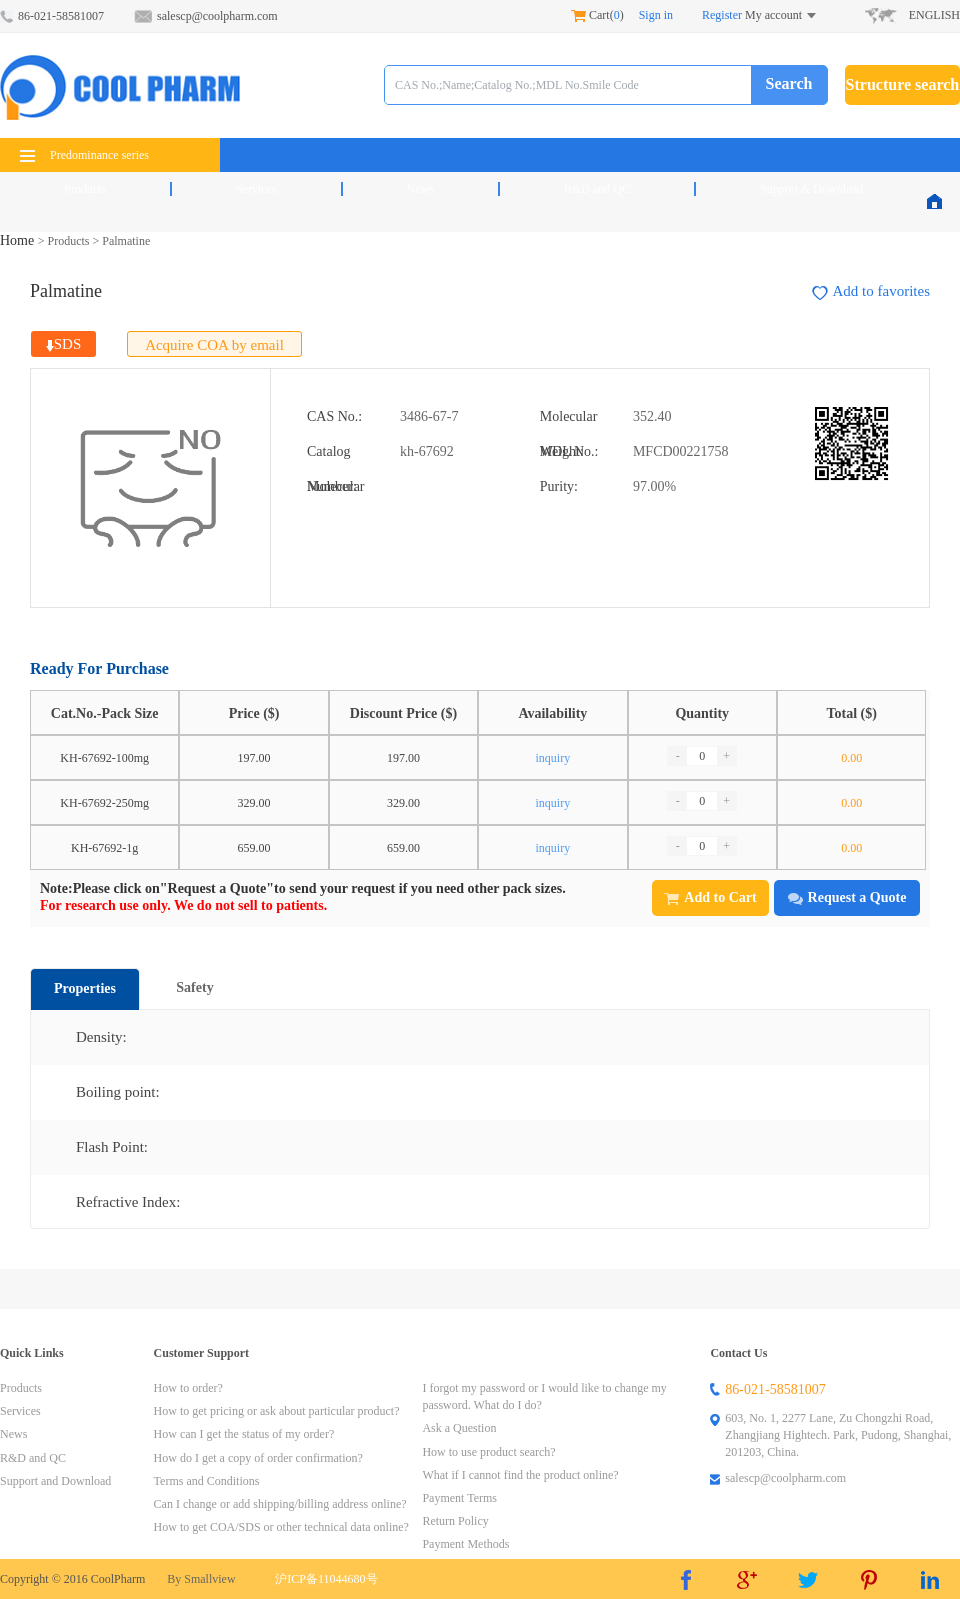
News (420, 189)
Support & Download (811, 189)
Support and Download (55, 1481)
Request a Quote (847, 897)
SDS (64, 344)
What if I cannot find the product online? (520, 1475)
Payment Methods (465, 1544)
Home (19, 240)
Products (85, 189)
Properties (85, 988)
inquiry (553, 758)
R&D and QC (597, 189)
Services (256, 189)
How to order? (188, 1388)
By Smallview (201, 1579)
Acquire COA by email (214, 345)
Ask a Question (459, 1428)
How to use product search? (488, 1452)
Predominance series (84, 155)
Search (789, 83)
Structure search (903, 84)
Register (722, 15)
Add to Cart (710, 897)
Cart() (597, 15)
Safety (194, 987)
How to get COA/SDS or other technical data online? (281, 1527)
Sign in (656, 15)
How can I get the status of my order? (244, 1434)
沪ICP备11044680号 (326, 1579)
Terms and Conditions (207, 1481)
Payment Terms (459, 1498)
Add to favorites (871, 291)
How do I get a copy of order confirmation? (258, 1458)
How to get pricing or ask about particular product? (277, 1411)
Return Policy (455, 1521)
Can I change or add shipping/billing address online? (280, 1504)
